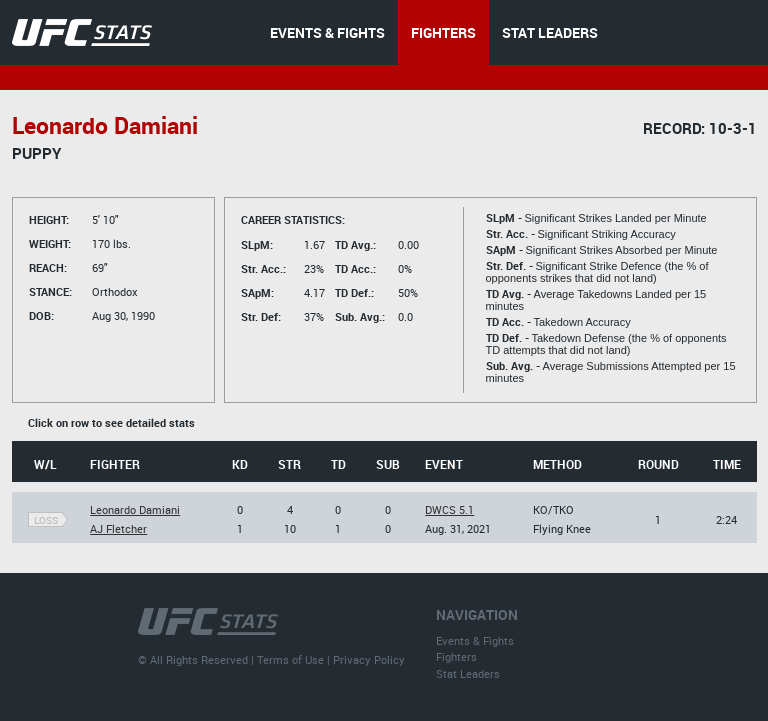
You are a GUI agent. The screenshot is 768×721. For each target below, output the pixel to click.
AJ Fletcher (118, 528)
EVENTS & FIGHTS (327, 32)
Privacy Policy (369, 659)
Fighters (456, 656)
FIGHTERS (443, 32)
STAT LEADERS (550, 32)
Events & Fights (475, 640)
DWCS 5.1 (449, 509)
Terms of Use (290, 659)
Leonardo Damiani (135, 509)
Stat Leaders (468, 673)
